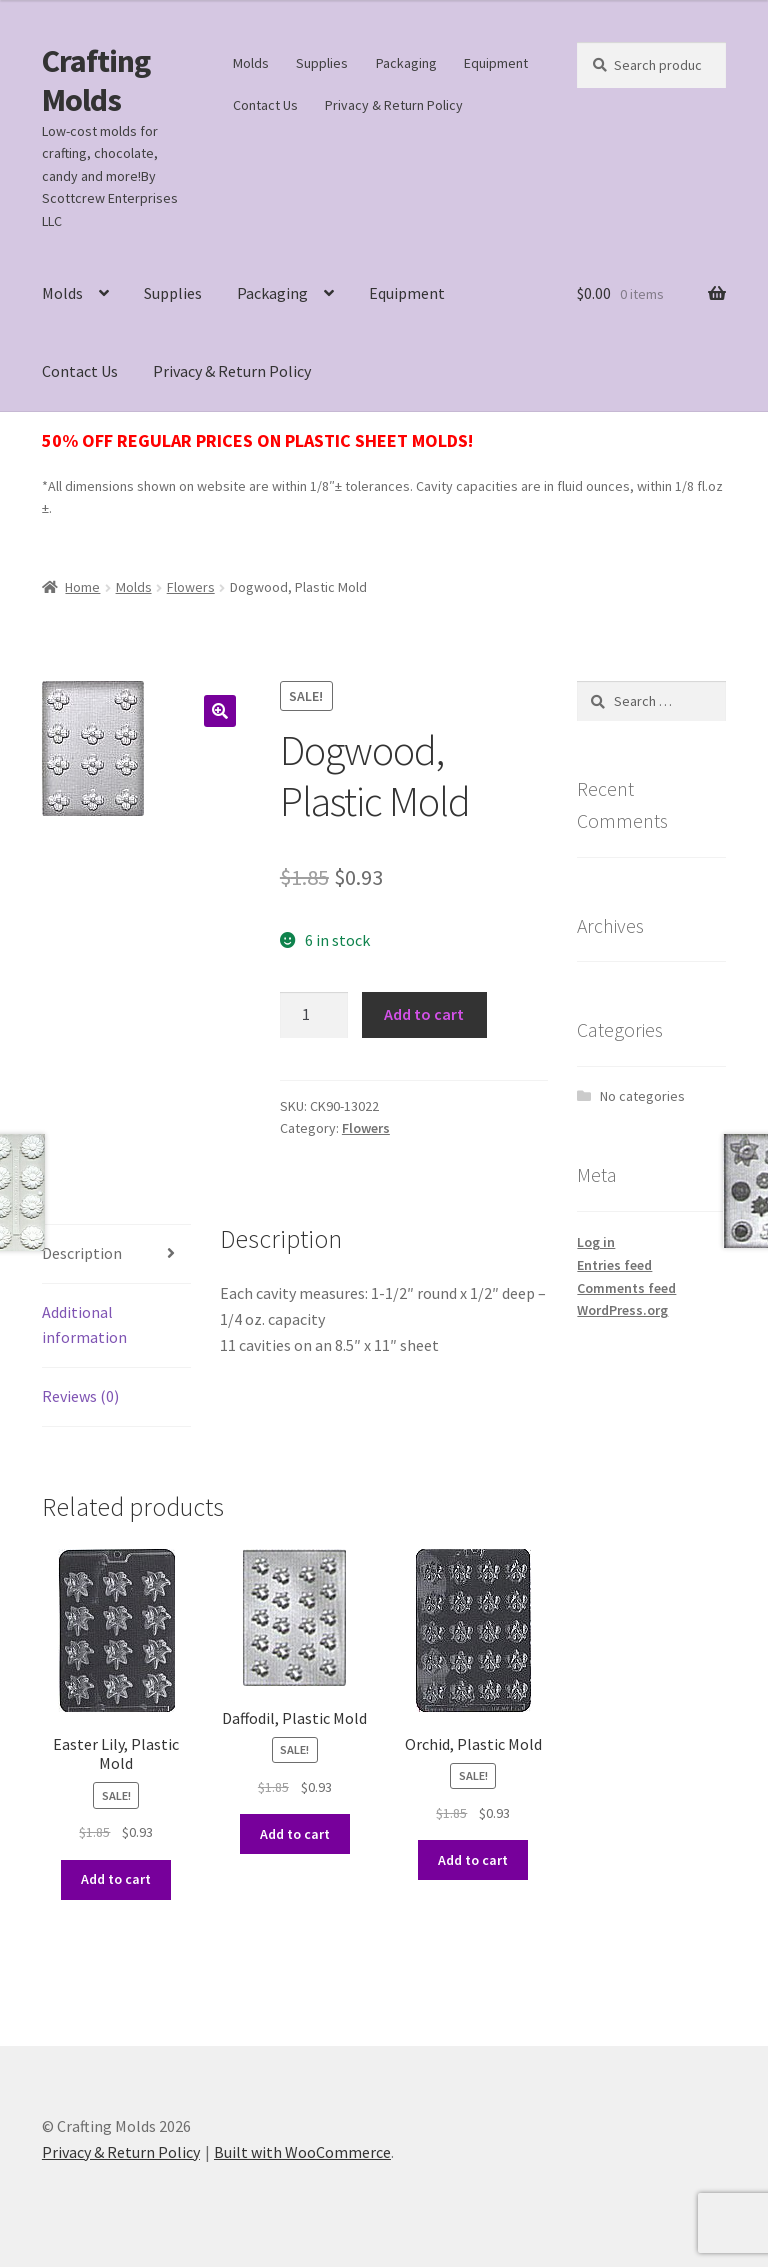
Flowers (191, 587)
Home (82, 587)
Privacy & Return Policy (394, 105)
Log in (596, 1242)
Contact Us (265, 105)
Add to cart (424, 1014)
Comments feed (626, 1288)
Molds (251, 63)
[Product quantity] (314, 1015)
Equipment (496, 63)
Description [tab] (82, 1253)
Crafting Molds (96, 80)
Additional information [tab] (84, 1325)
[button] (220, 711)
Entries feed (614, 1265)
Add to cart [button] (116, 1879)
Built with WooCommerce (302, 2152)
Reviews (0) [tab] (80, 1396)
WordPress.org (622, 1310)
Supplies (322, 63)
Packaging (406, 63)
